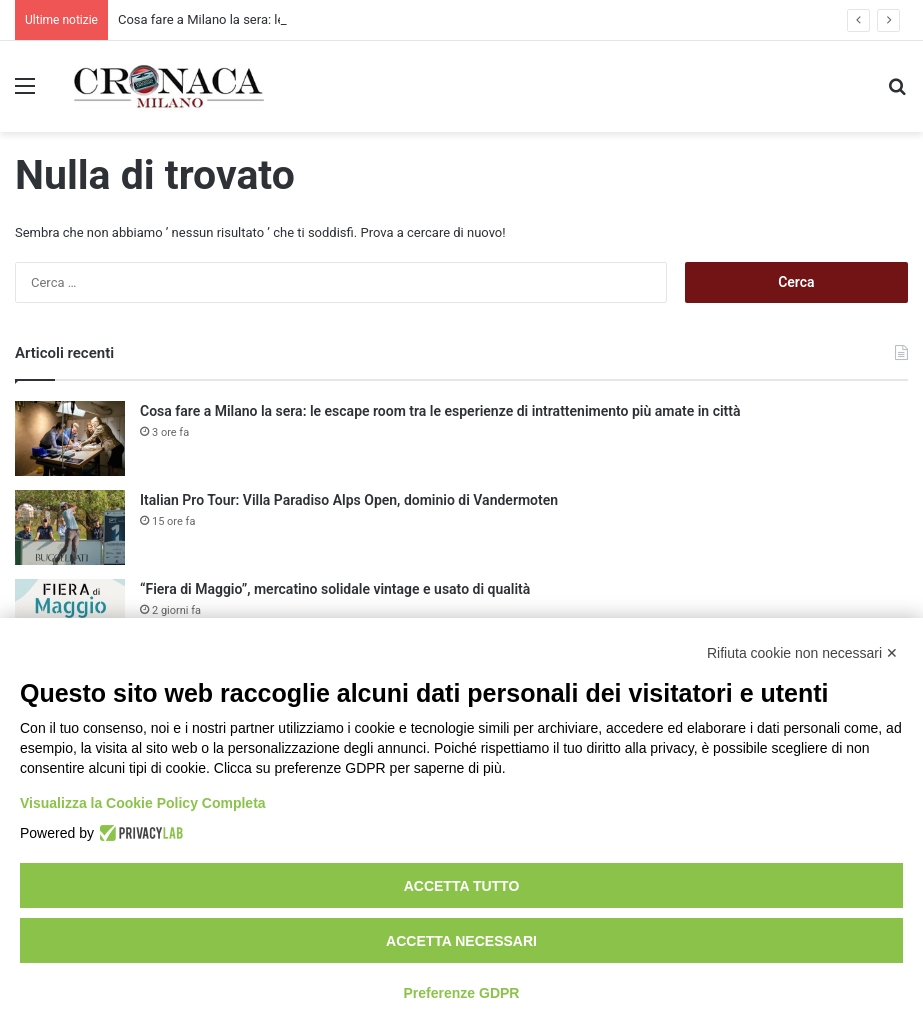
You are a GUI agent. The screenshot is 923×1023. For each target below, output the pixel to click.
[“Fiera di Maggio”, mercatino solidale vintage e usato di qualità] (70, 616)
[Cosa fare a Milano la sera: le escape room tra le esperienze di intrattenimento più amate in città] (70, 438)
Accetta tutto (462, 886)
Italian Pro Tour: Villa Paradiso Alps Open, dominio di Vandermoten (349, 500)
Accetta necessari (461, 941)
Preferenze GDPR (462, 993)
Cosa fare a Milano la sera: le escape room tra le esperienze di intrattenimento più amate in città (440, 411)
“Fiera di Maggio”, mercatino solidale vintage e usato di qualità (335, 589)
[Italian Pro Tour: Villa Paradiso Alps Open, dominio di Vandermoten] (70, 527)
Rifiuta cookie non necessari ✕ (802, 653)
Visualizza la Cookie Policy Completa (143, 803)
